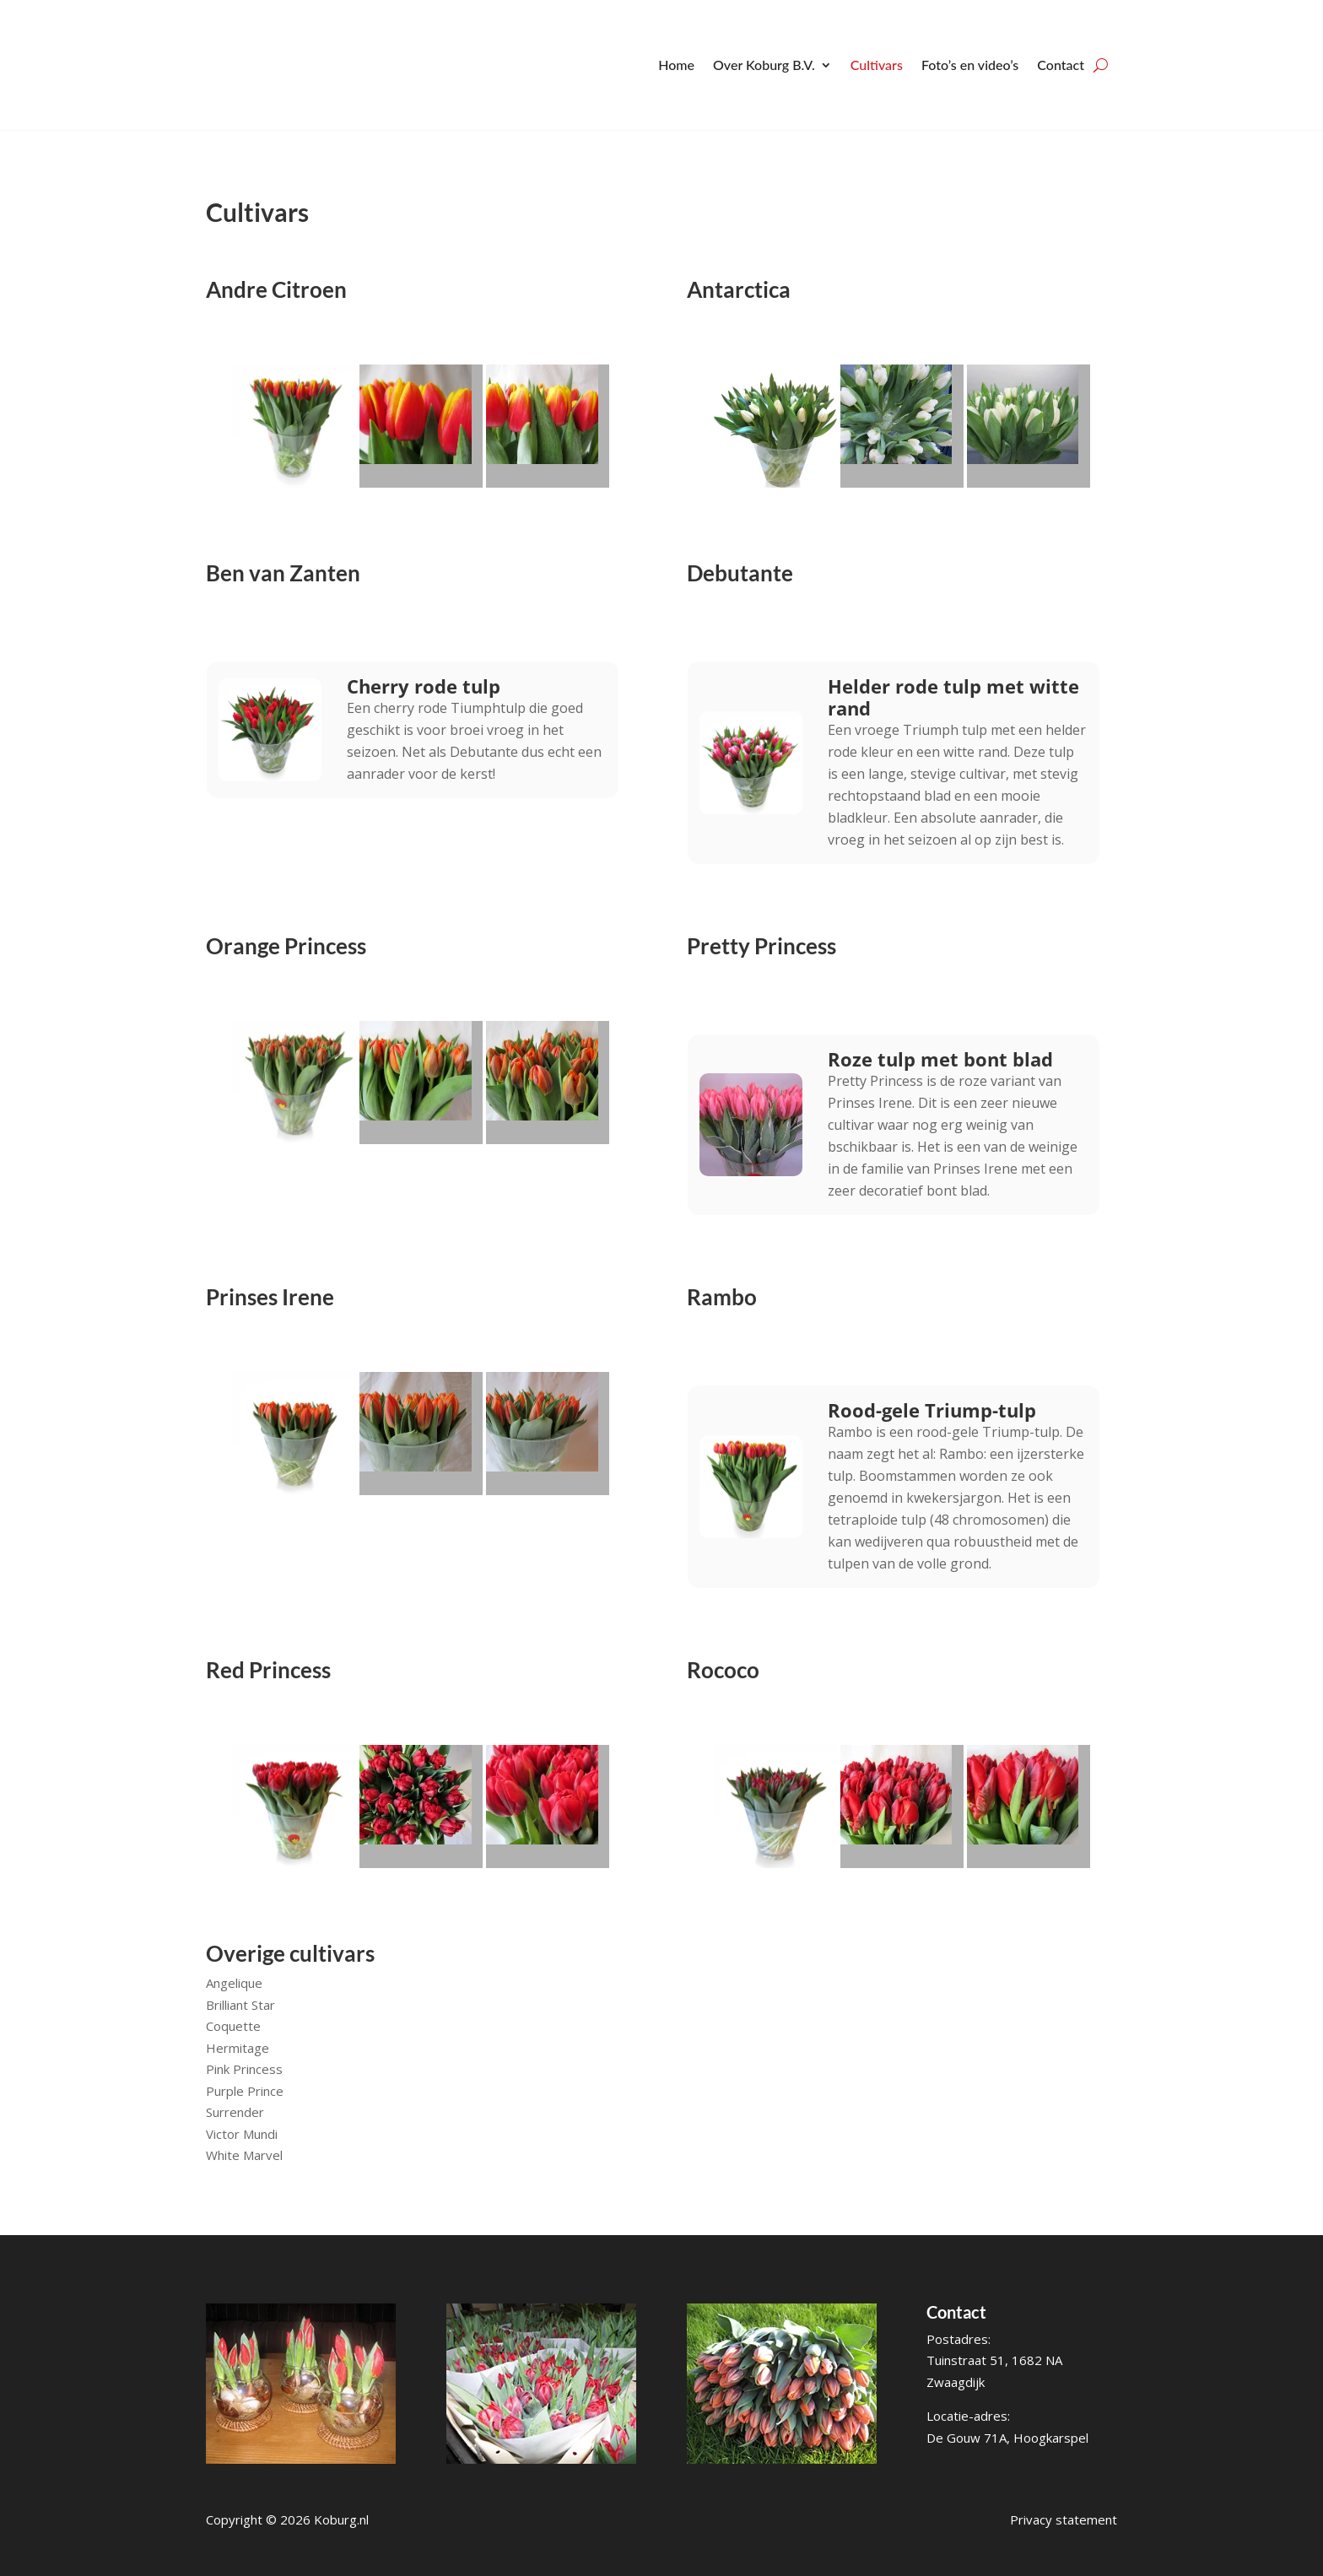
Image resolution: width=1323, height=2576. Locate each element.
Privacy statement (1063, 2519)
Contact (1060, 65)
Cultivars (876, 65)
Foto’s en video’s (969, 65)
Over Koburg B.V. (764, 65)
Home (676, 65)
